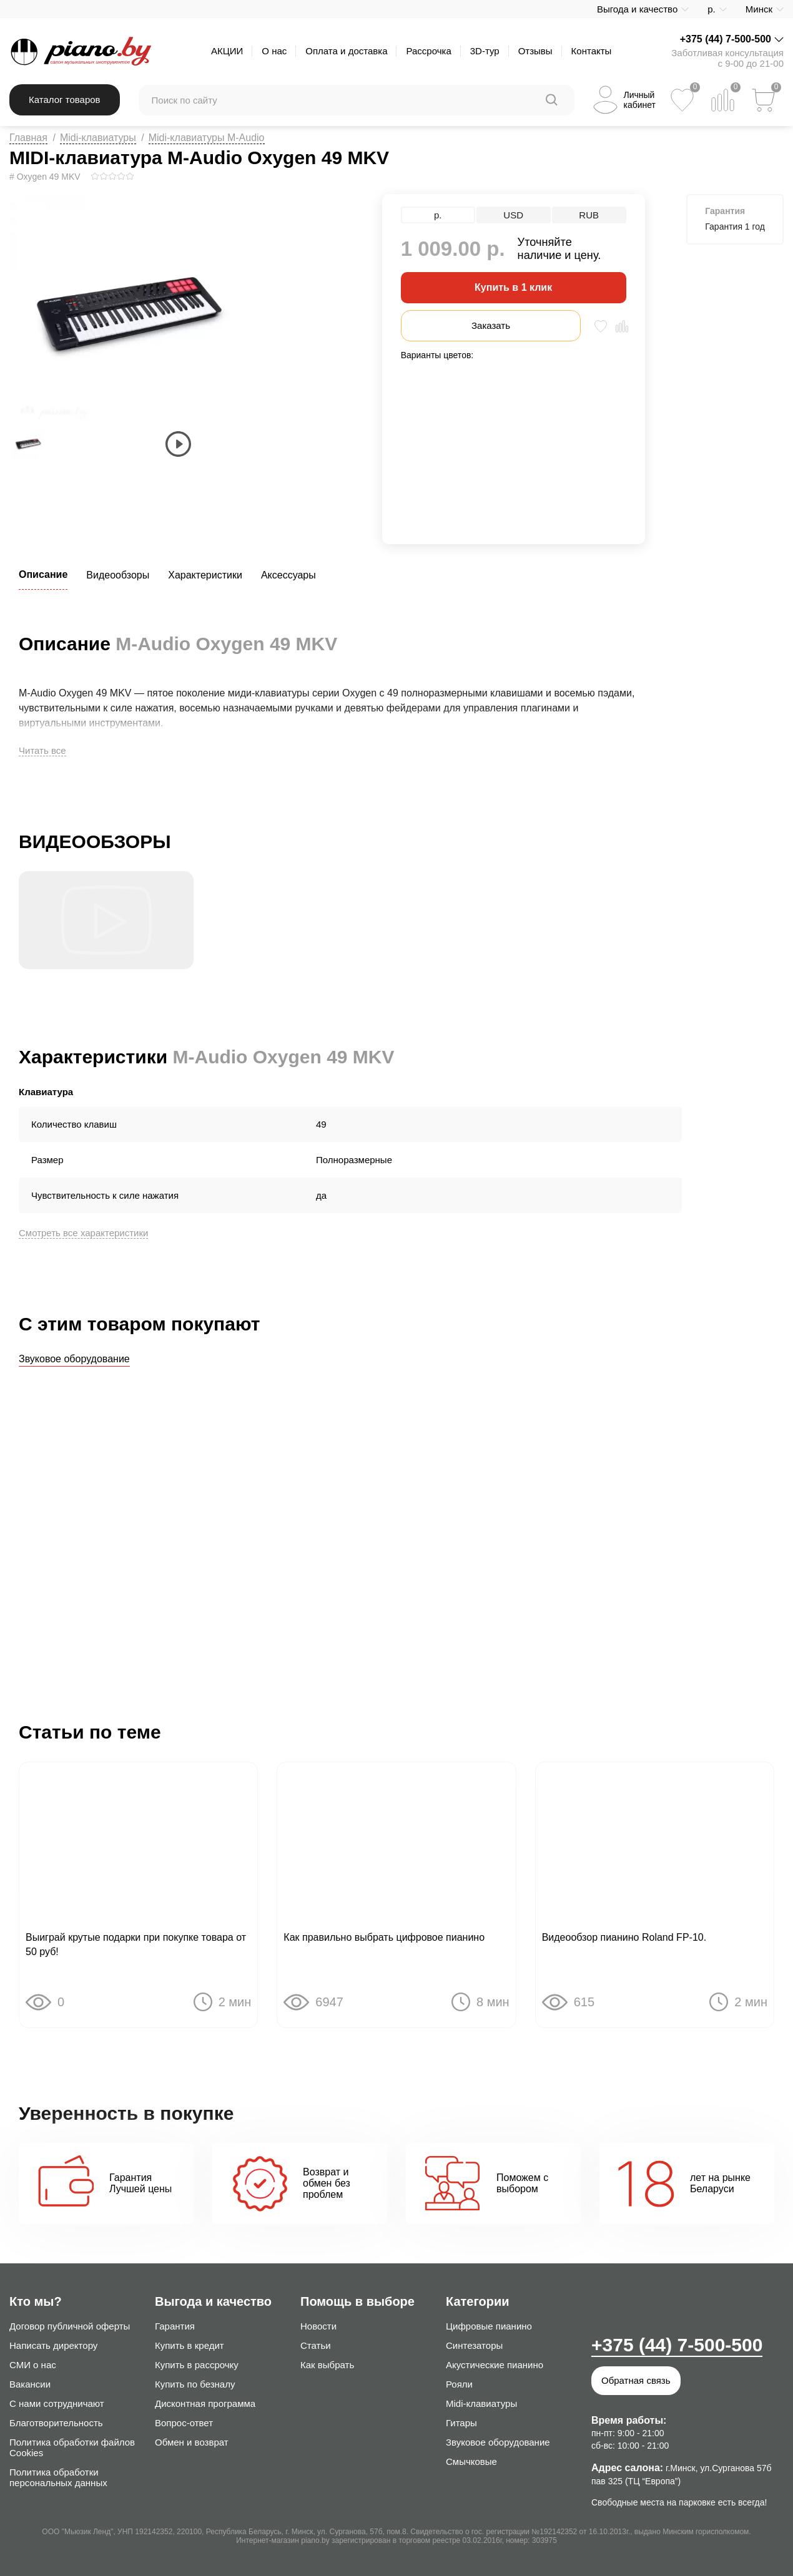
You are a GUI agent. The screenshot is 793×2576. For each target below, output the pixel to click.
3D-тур (485, 51)
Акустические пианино (494, 2364)
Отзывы (535, 51)
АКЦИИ (227, 51)
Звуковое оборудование (74, 1359)
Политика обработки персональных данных (58, 2477)
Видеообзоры (117, 575)
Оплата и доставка (346, 51)
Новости (318, 2326)
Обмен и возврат (192, 2442)
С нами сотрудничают (56, 2403)
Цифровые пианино (489, 2326)
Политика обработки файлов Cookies (72, 2447)
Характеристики (205, 575)
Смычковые (471, 2461)
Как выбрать (327, 2364)
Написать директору (53, 2345)
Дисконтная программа (205, 2403)
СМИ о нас (32, 2364)
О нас (274, 51)
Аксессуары (288, 575)
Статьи (315, 2345)
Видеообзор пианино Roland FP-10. (624, 1939)
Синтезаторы (474, 2345)
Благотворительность (56, 2422)
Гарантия (175, 2326)
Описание (43, 574)
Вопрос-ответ (184, 2422)
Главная (28, 137)
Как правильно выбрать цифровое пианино (384, 1939)
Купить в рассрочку (197, 2364)
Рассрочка (428, 51)
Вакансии (30, 2384)
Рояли (459, 2384)
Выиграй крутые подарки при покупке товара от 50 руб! (136, 1946)
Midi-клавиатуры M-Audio (207, 137)
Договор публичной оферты (69, 2326)
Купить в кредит (189, 2345)
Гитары (461, 2422)
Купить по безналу (195, 2384)
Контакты (591, 51)
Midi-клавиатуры (98, 137)
